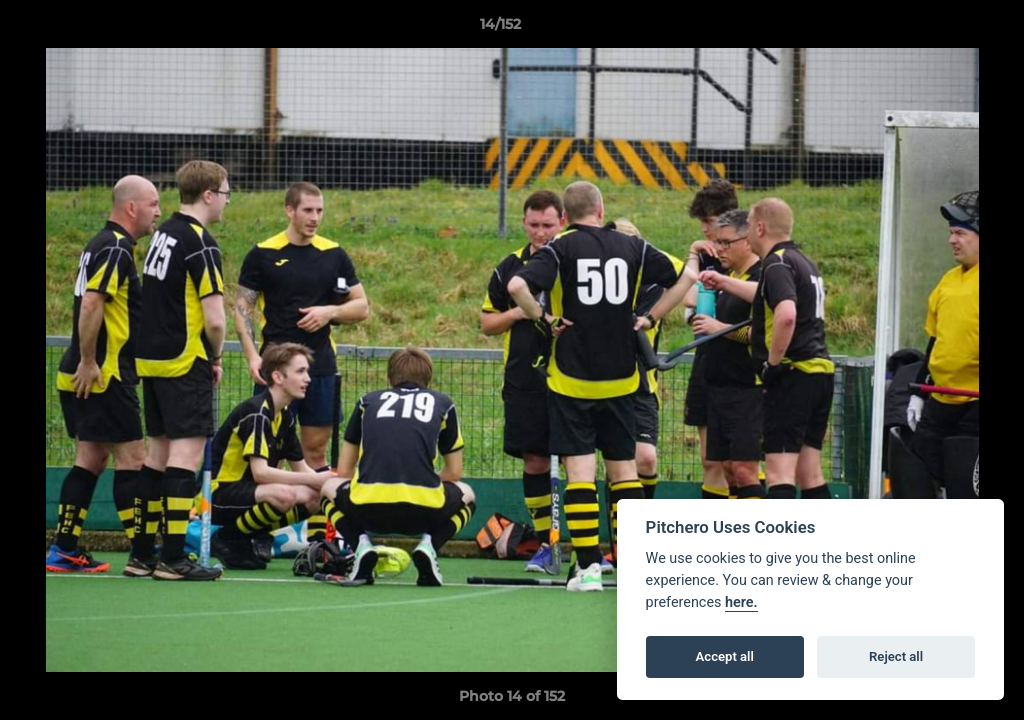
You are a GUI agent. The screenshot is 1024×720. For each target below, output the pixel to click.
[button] (940, 29)
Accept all (725, 656)
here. (741, 602)
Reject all (896, 656)
